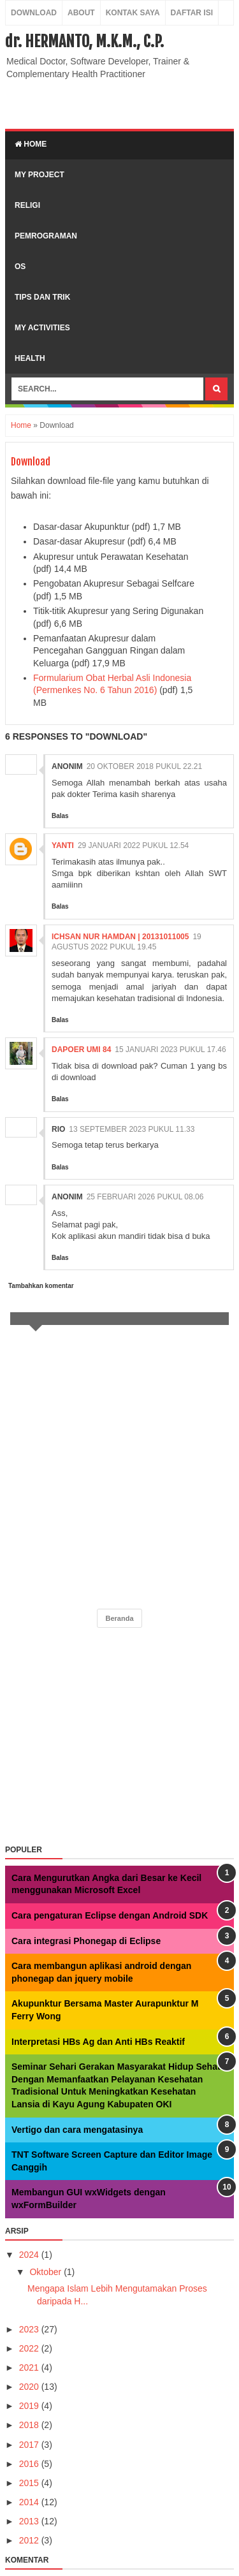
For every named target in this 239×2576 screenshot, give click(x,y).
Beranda (119, 1618)
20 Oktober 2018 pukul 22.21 (144, 766)
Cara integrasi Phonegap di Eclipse (86, 1941)
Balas (60, 815)
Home (31, 144)
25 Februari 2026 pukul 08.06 (145, 1196)
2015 (30, 2483)
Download (34, 12)
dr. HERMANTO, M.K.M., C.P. (84, 41)
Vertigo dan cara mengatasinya (77, 2130)
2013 (30, 2521)
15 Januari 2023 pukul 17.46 (170, 1049)
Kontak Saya (133, 12)
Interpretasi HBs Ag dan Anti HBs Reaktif (98, 2042)
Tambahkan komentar (41, 1285)
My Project (39, 174)
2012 (30, 2540)
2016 (30, 2464)
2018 (30, 2425)
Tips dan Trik (42, 297)
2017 (30, 2445)
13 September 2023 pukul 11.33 (131, 1129)
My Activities (42, 327)
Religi (27, 205)
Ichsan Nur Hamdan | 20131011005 (120, 936)
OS (20, 266)
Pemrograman (46, 235)
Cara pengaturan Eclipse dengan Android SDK (109, 1915)
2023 (30, 2329)
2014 (30, 2502)
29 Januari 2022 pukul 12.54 (133, 845)
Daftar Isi (192, 12)
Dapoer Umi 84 (81, 1049)
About (81, 12)
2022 (30, 2348)
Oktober (46, 2272)
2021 (30, 2367)
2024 (30, 2255)
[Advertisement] (122, 103)
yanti (63, 845)
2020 (30, 2387)
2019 (30, 2406)
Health (30, 358)
